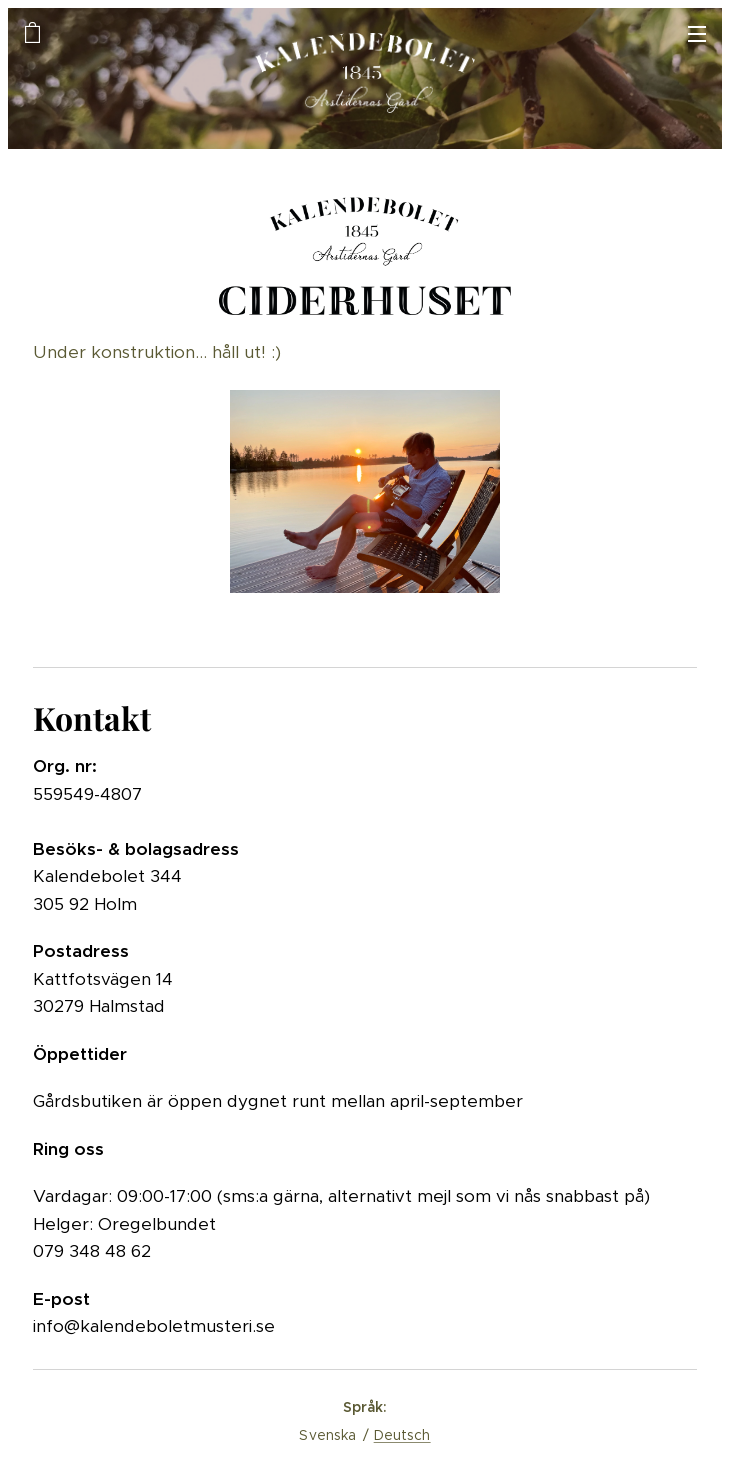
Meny (697, 34)
